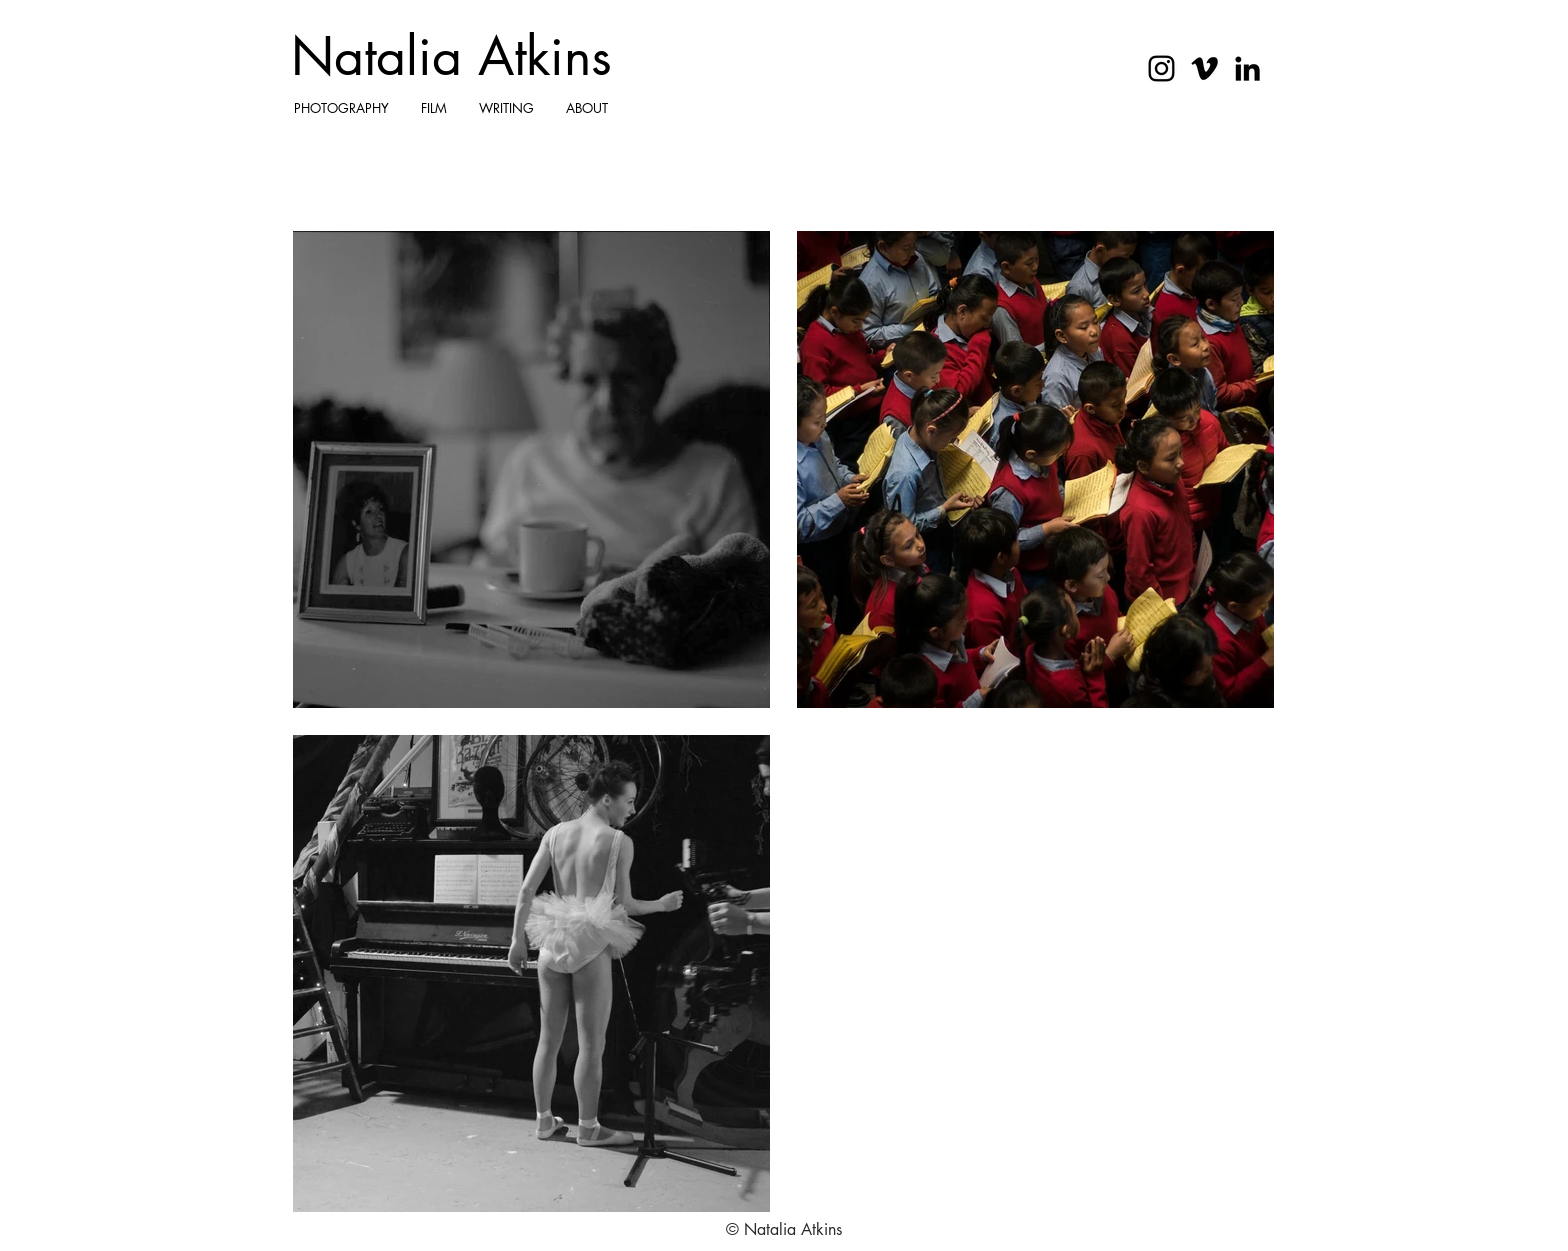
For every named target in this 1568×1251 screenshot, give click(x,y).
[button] (341, 108)
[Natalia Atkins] (452, 57)
